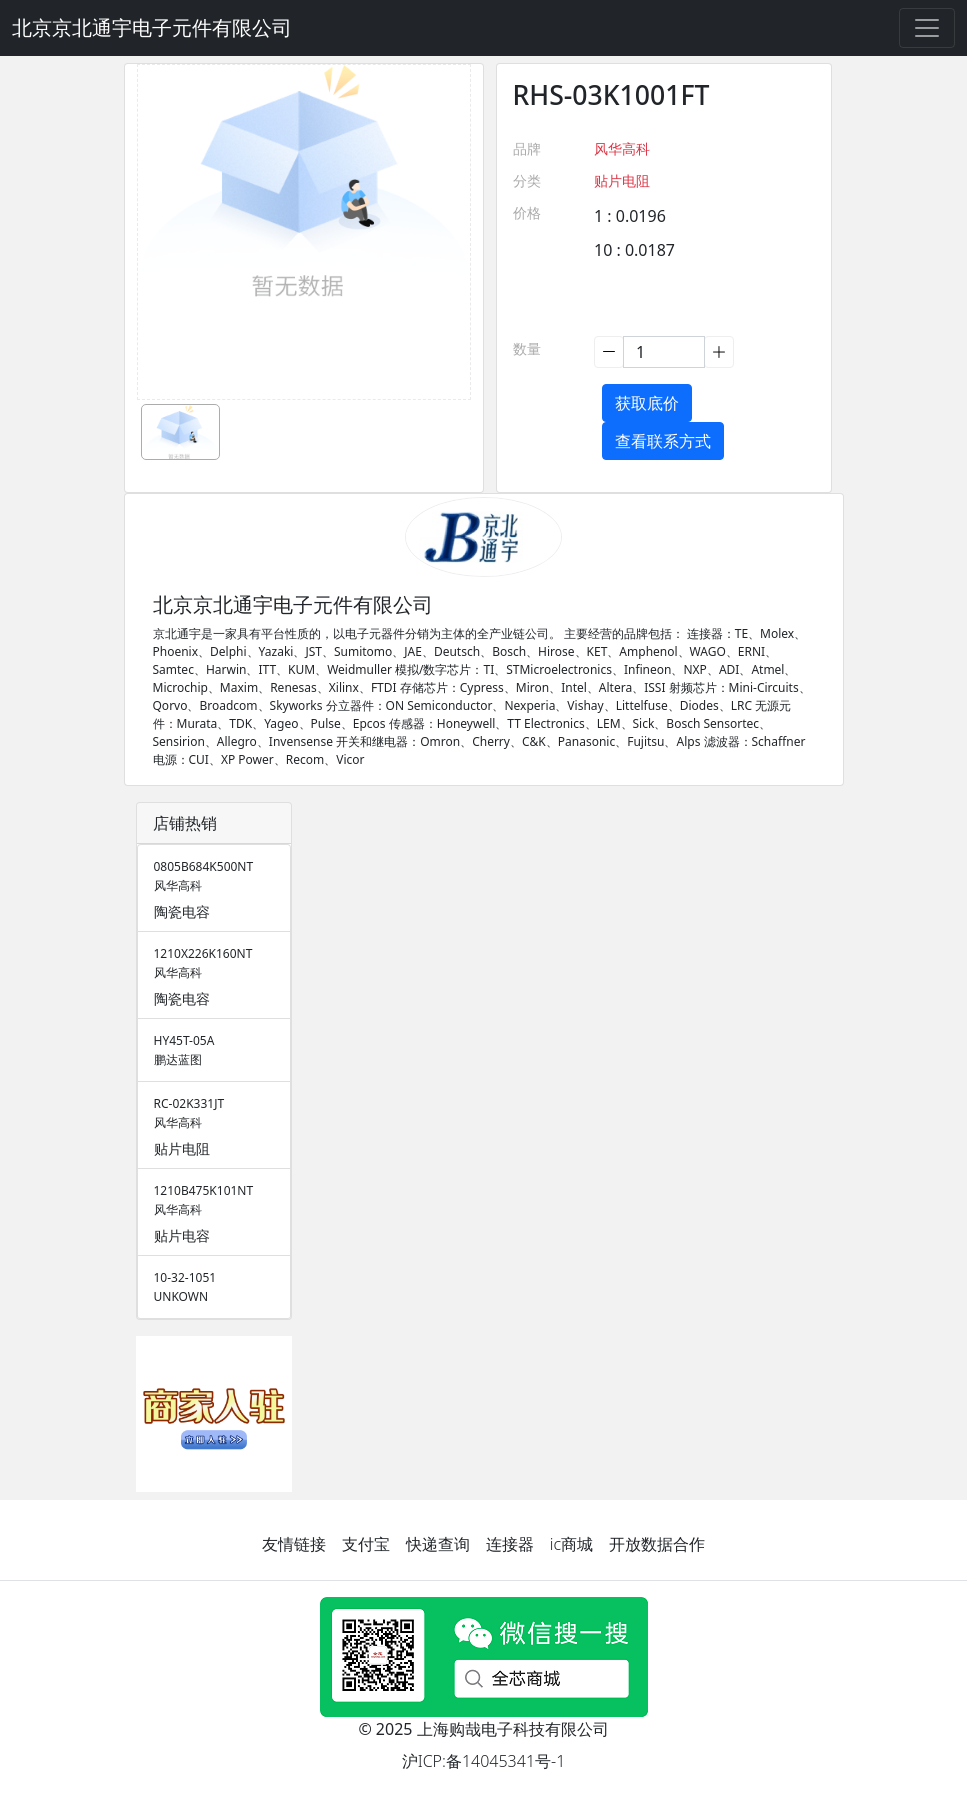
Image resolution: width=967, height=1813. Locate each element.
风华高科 (622, 148)
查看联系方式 (663, 441)
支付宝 (366, 1544)
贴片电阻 (622, 180)
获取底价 (647, 403)
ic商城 (571, 1544)
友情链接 (294, 1544)
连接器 (510, 1544)
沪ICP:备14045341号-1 (484, 1761)
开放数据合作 (657, 1544)
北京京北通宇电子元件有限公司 (152, 27)
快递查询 (438, 1544)
